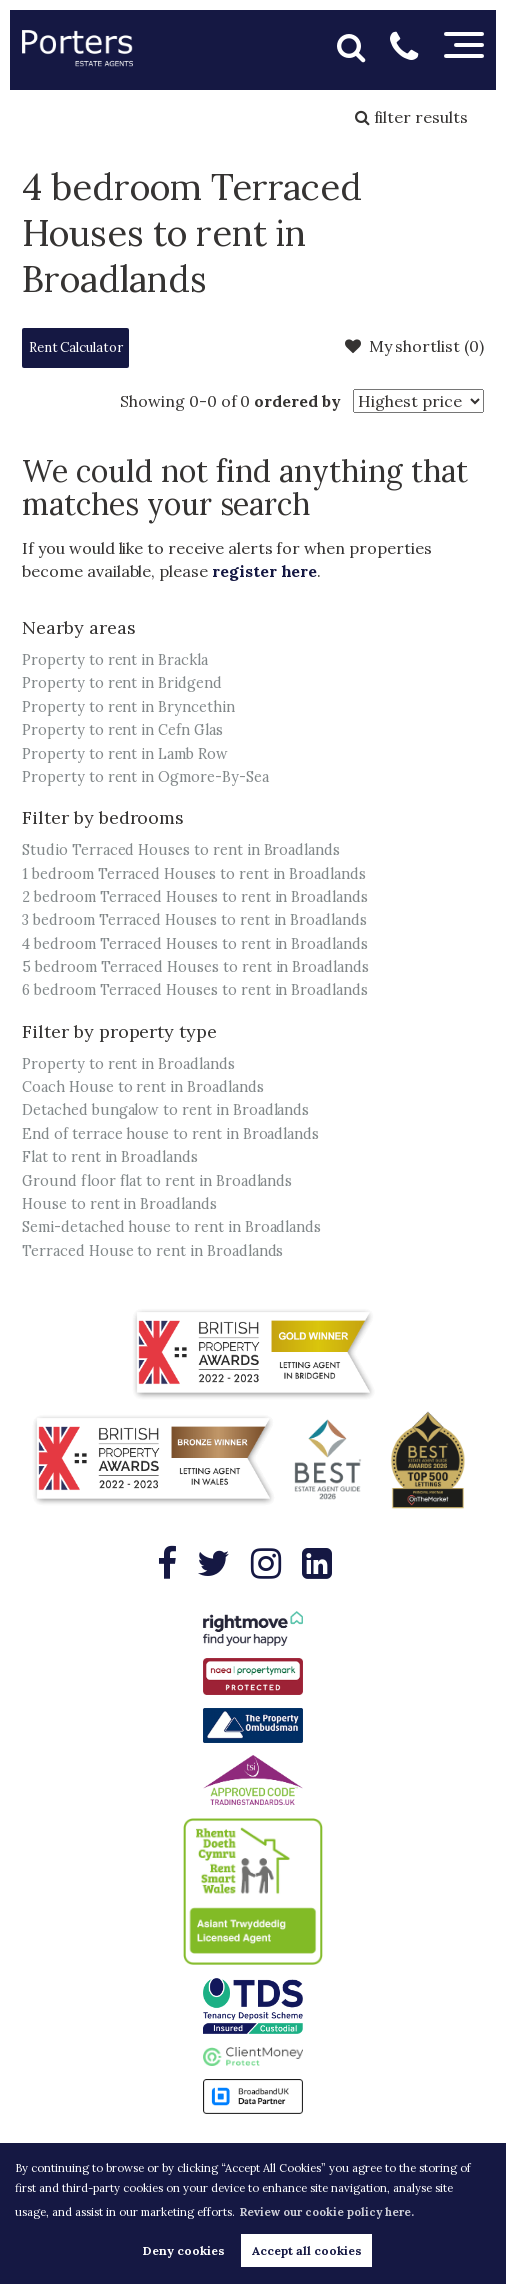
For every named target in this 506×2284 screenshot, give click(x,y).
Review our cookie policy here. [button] (327, 2212)
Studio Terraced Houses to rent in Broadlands (181, 850)
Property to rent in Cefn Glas (122, 730)
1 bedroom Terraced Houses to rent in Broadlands (194, 874)
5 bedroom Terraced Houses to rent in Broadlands (195, 967)
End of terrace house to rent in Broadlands (170, 1134)
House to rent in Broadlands (119, 1204)
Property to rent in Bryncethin (128, 707)
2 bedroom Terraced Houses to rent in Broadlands (195, 897)
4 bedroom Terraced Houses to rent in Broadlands (195, 944)
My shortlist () (414, 346)
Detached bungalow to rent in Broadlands (165, 1110)
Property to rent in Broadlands (128, 1064)
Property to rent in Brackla (115, 660)
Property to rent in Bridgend (122, 683)
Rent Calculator (76, 347)
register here (264, 571)
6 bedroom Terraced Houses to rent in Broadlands (195, 990)
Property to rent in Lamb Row (125, 754)
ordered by (297, 401)
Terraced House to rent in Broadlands (152, 1251)
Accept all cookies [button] (307, 2250)
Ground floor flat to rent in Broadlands (157, 1181)
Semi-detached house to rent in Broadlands (171, 1227)
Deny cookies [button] (184, 2250)
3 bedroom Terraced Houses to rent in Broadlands (194, 920)
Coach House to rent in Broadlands (142, 1087)
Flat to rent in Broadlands (110, 1157)
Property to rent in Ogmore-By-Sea (145, 777)
